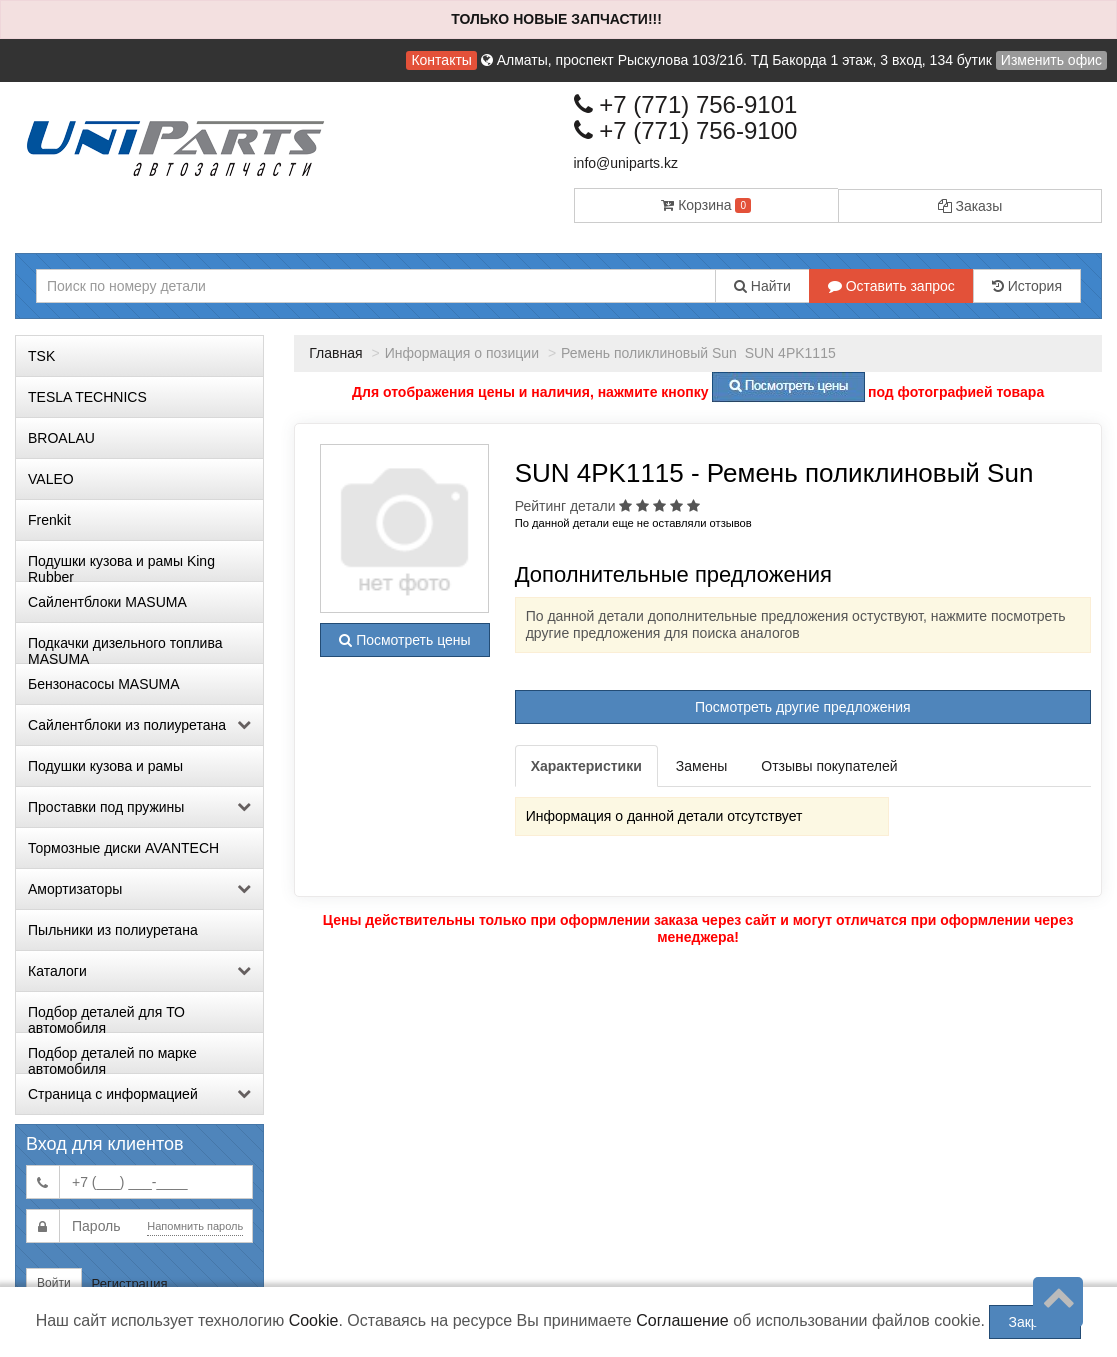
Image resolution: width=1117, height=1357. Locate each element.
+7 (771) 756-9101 (686, 104)
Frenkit (49, 520)
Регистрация (130, 1283)
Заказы (970, 206)
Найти (762, 286)
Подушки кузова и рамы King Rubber (121, 567)
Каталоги (139, 971)
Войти (54, 1283)
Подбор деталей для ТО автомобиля (106, 1018)
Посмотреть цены (404, 640)
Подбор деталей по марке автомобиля (112, 1059)
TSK (41, 356)
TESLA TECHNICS (87, 397)
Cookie (314, 1320)
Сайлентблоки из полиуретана (139, 725)
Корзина (706, 205)
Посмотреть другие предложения (803, 707)
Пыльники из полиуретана (113, 930)
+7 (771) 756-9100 (686, 130)
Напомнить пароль (195, 1226)
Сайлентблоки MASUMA (107, 602)
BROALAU (61, 438)
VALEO (51, 479)
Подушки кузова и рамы (105, 766)
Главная (335, 353)
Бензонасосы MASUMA (104, 684)
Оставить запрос (891, 286)
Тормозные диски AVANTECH (123, 848)
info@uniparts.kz (626, 163)
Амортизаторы (139, 889)
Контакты (441, 60)
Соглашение (682, 1320)
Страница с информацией (139, 1094)
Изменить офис (1051, 60)
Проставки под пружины (139, 807)
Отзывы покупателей (829, 766)
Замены (701, 766)
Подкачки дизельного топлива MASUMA (125, 649)
